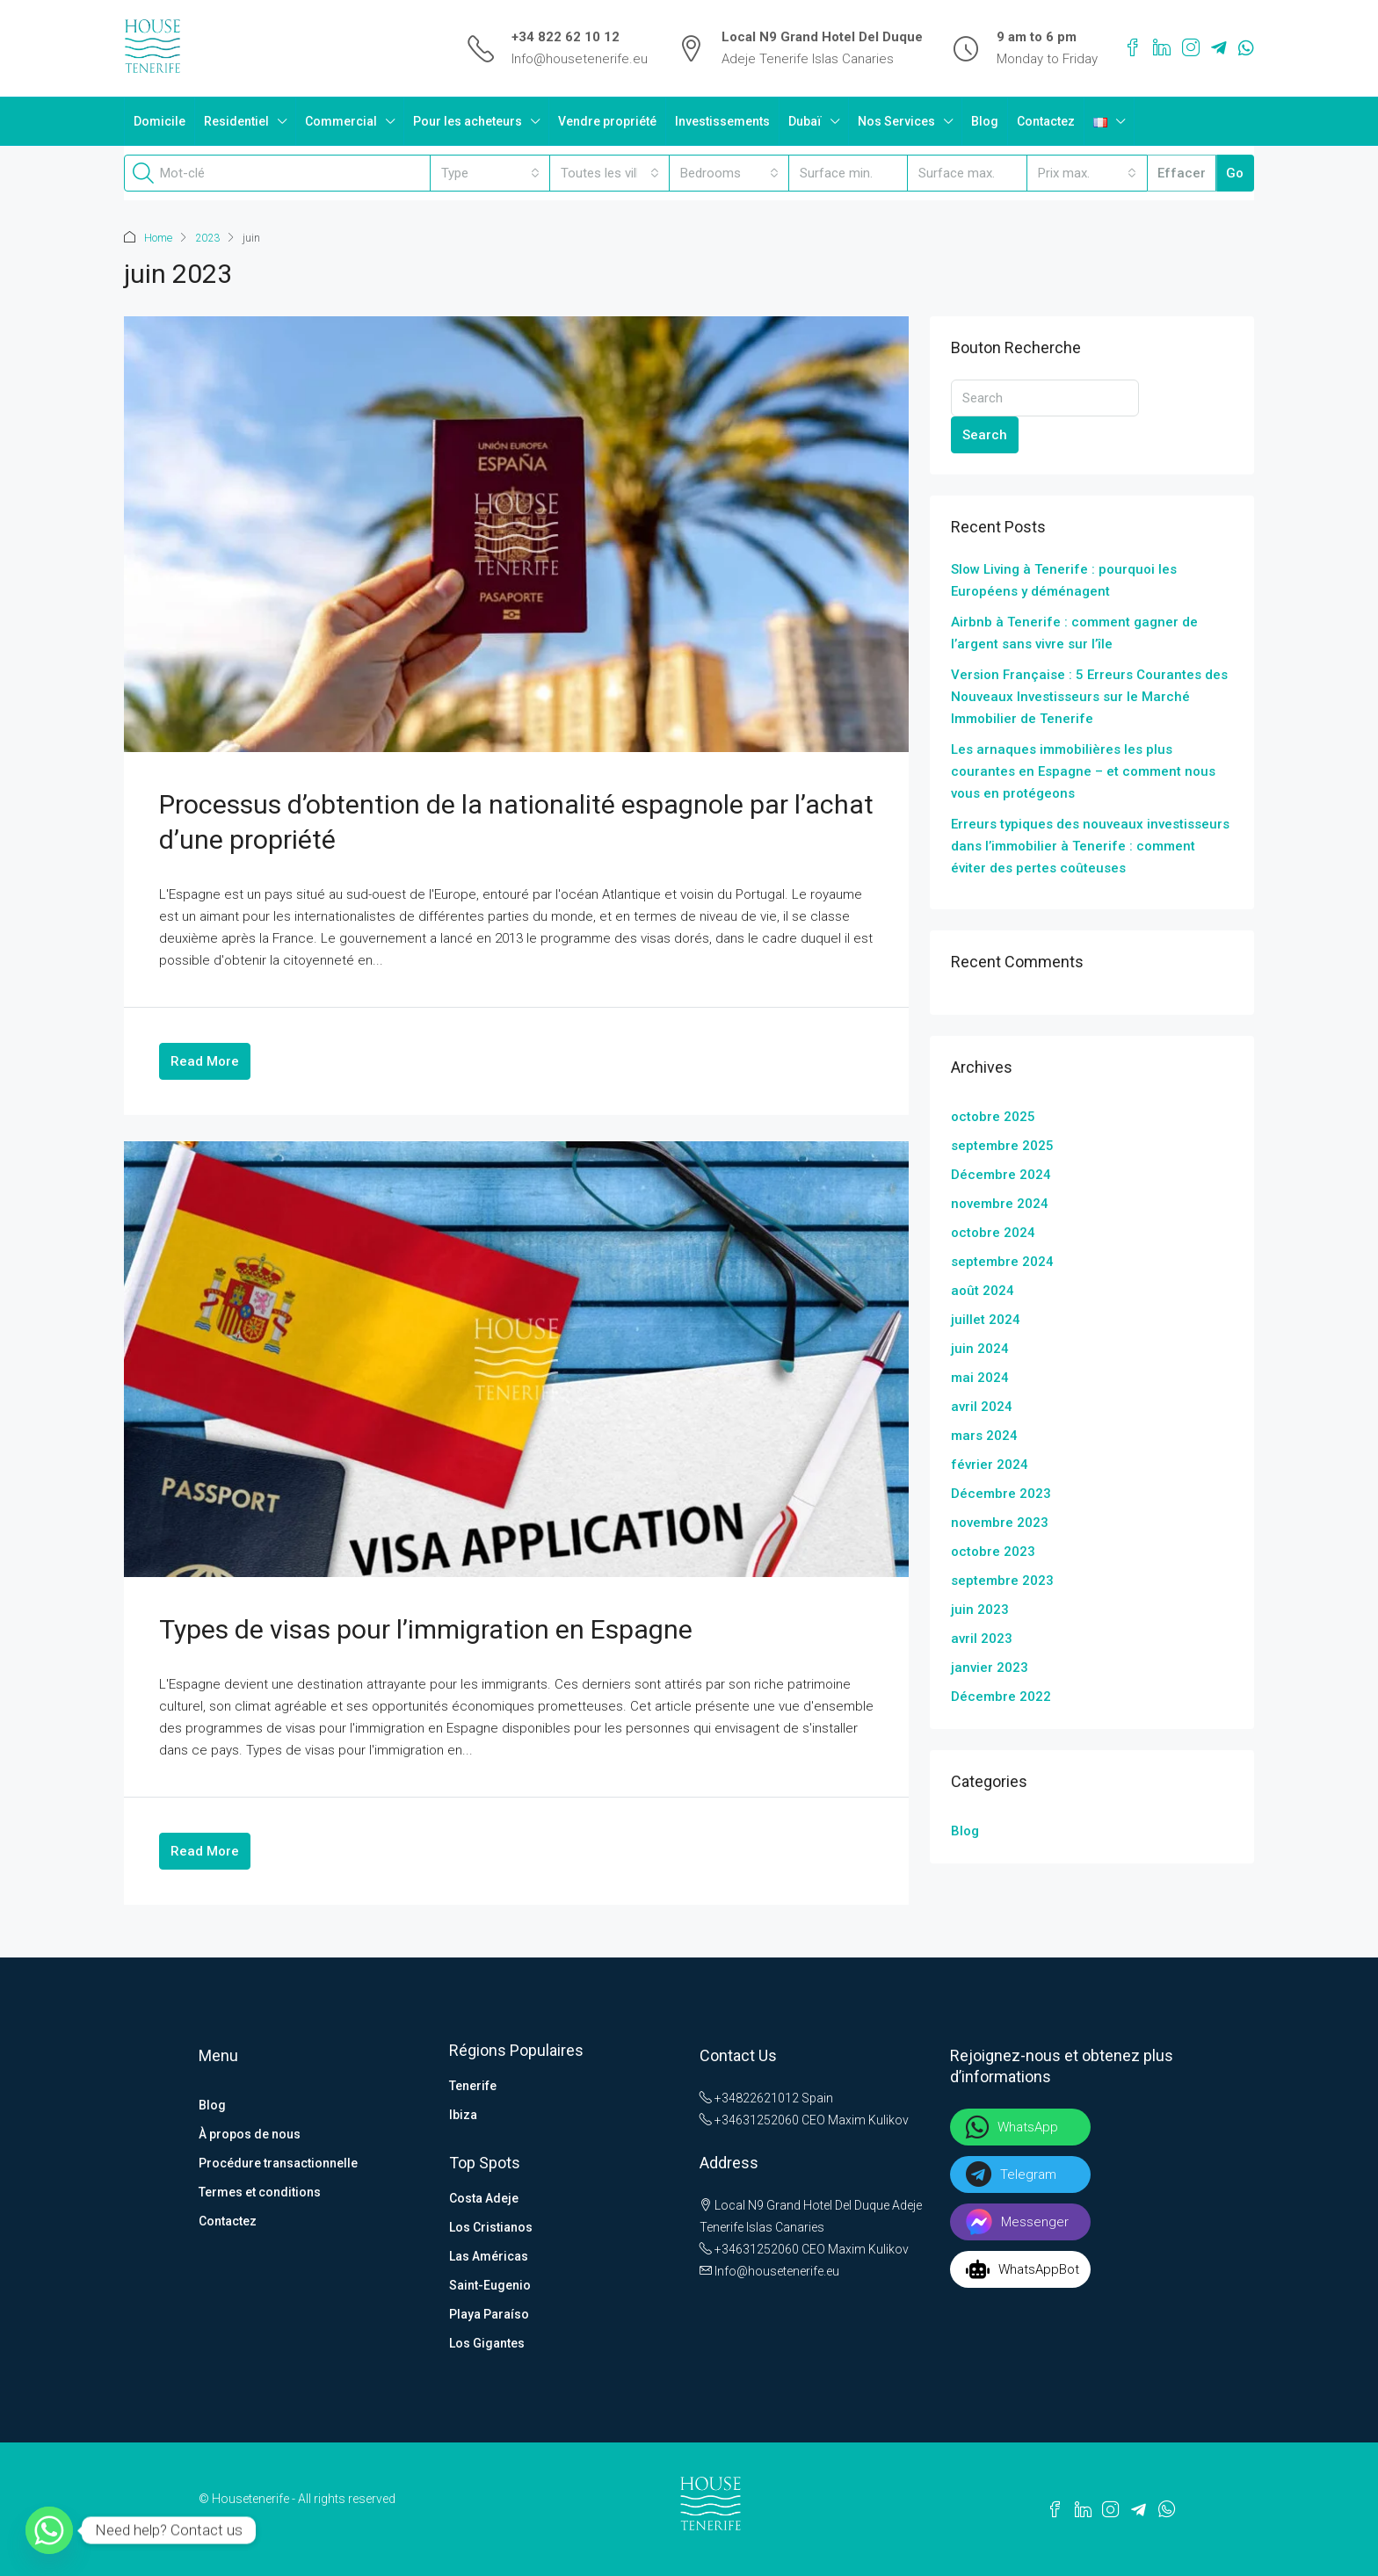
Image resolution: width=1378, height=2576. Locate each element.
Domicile (159, 121)
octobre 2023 (993, 1551)
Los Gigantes (487, 2342)
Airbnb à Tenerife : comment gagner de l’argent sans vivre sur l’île (1074, 632)
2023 (207, 237)
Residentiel (236, 121)
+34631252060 (749, 2119)
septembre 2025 (1002, 1145)
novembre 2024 (999, 1203)
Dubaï (805, 121)
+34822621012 (749, 2097)
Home (158, 237)
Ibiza (463, 2114)
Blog (984, 121)
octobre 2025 (993, 1116)
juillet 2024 (985, 1319)
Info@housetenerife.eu (579, 59)
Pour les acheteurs (467, 121)
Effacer (1181, 173)
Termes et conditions (260, 2191)
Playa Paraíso (489, 2313)
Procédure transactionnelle (278, 2162)
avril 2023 (981, 1638)
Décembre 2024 (1001, 1174)
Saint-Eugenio (490, 2284)
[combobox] (490, 173)
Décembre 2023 (1001, 1493)
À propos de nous (250, 2133)
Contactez (1046, 121)
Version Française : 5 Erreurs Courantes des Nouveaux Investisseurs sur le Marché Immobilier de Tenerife (1089, 696)
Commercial (341, 121)
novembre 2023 (999, 1522)
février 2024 (989, 1464)
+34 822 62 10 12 (565, 37)
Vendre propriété (607, 121)
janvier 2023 (989, 1667)
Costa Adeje (484, 2197)
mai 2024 (980, 1377)
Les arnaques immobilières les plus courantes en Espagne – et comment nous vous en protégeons (1083, 770)
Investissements (722, 121)
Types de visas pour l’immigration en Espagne (426, 1628)
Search (984, 434)
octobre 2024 (993, 1232)
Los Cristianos (491, 2226)
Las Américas (488, 2255)
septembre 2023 (1002, 1580)
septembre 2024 (1002, 1261)
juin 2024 (980, 1348)
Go (1235, 173)
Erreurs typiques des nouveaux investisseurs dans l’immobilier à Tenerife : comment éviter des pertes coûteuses (1090, 845)
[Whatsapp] (49, 2530)
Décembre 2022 (1001, 1696)
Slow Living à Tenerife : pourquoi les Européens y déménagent (1064, 579)
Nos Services (896, 121)
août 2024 (982, 1290)
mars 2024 (984, 1435)
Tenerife (473, 2085)
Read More (204, 1060)
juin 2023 (980, 1609)
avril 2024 (981, 1406)
